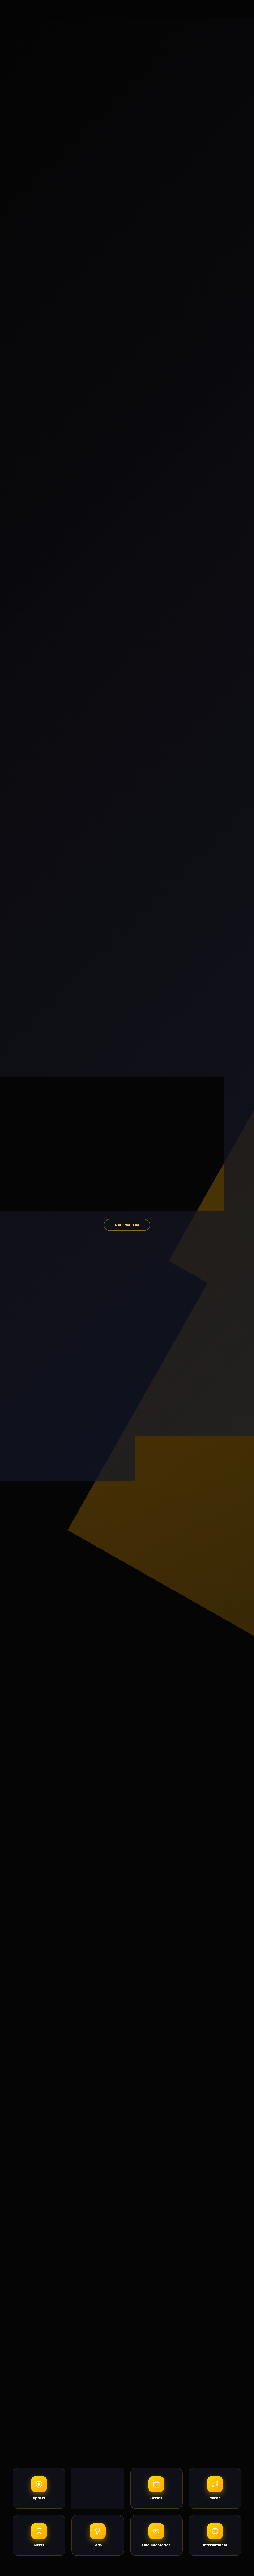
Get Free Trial (127, 1225)
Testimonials (232, 7)
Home (157, 7)
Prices (212, 7)
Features (175, 7)
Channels (194, 7)
